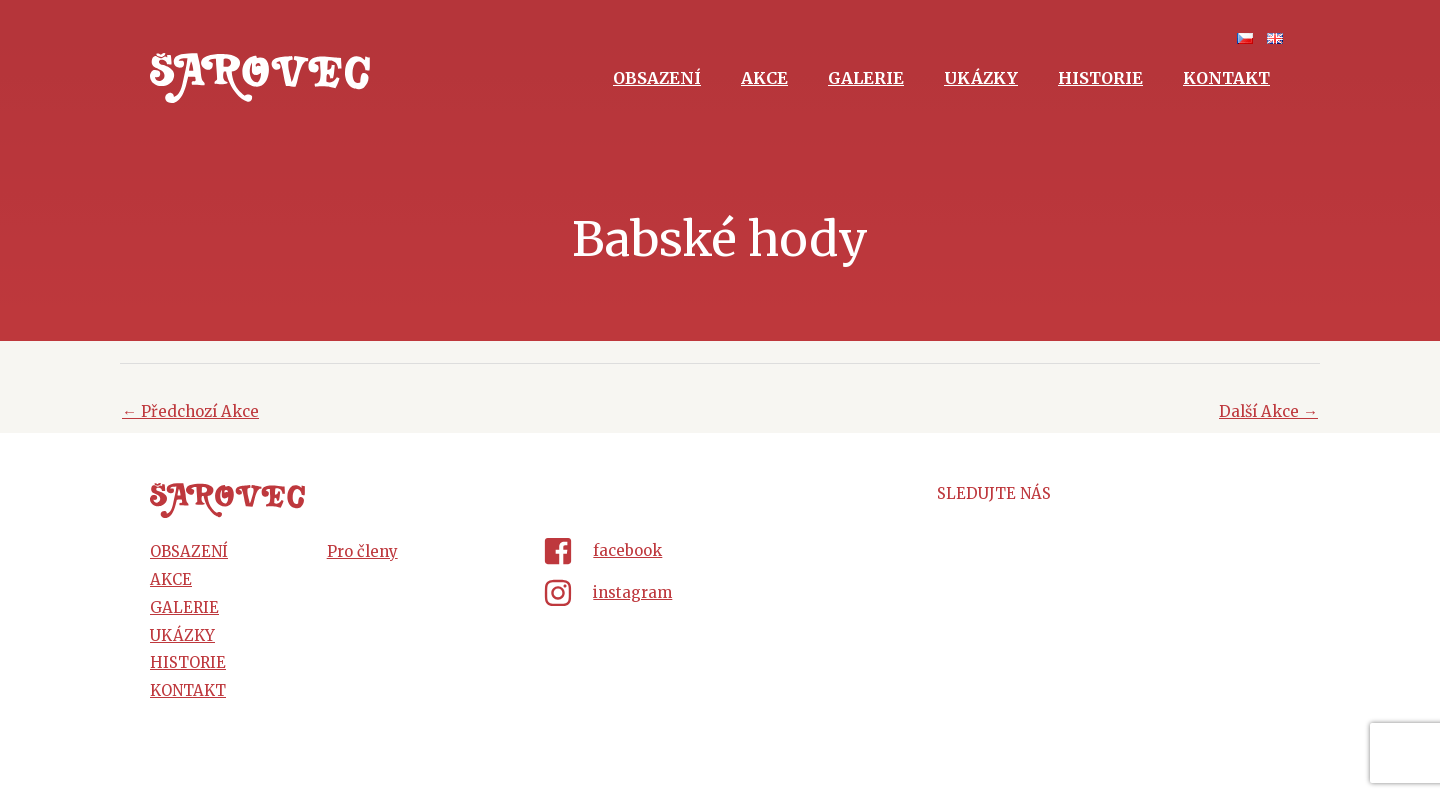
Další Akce (1268, 411)
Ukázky (981, 78)
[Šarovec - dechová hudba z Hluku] (260, 76)
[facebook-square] (719, 555)
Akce (764, 78)
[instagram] (719, 593)
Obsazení (657, 78)
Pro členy (362, 551)
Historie (1100, 78)
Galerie (866, 78)
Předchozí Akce (190, 411)
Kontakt (1226, 78)
